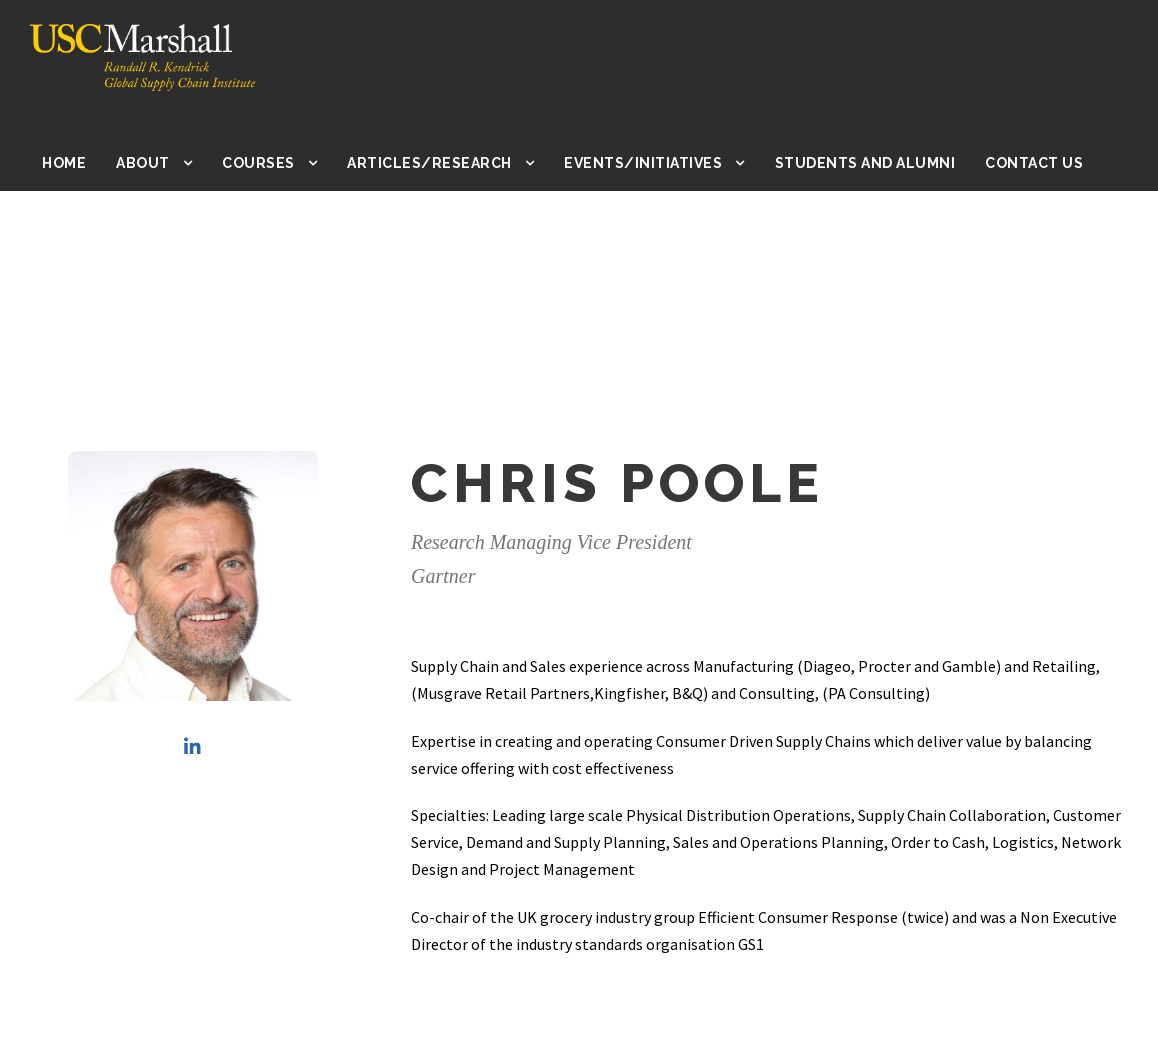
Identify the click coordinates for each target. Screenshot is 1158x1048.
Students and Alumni (869, 163)
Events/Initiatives (654, 163)
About (162, 163)
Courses (277, 163)
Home (84, 163)
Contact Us (1035, 163)
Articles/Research (446, 163)
